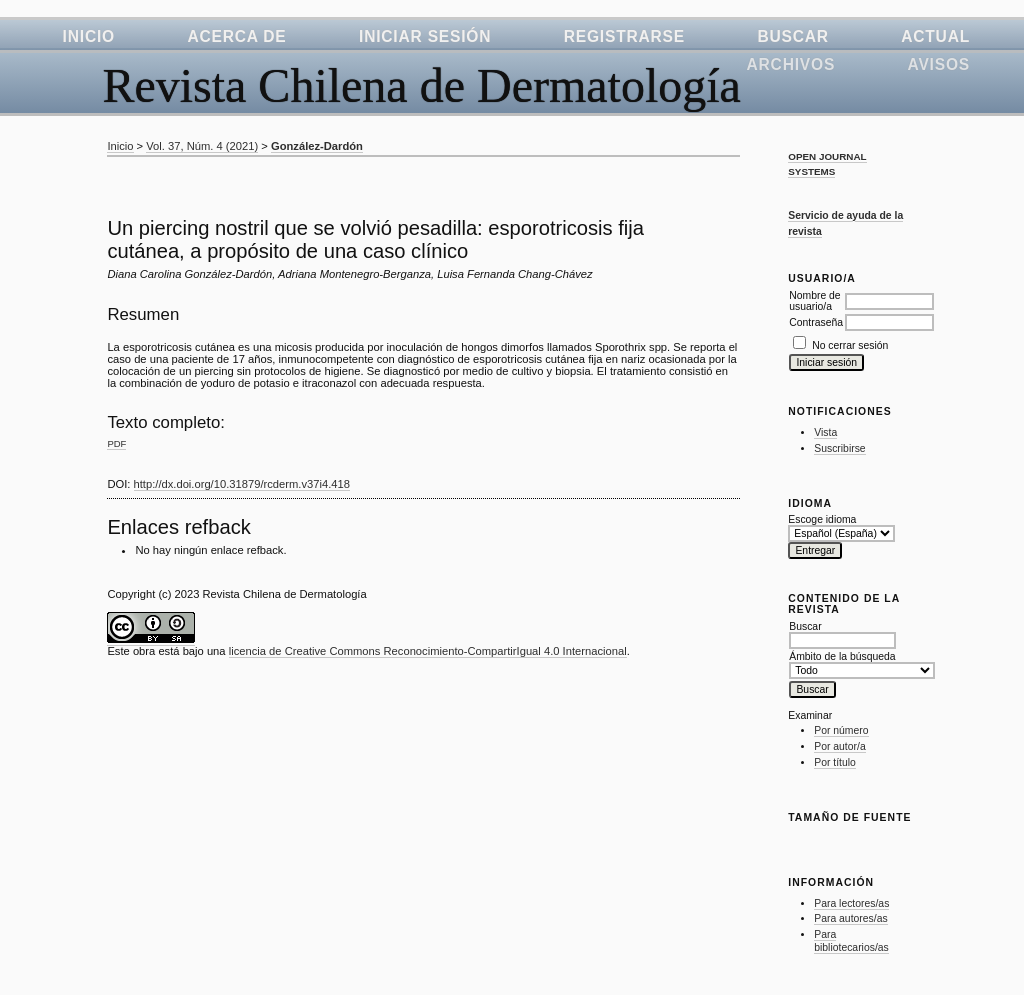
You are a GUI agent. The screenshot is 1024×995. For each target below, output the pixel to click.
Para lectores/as (851, 903)
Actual (935, 36)
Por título (835, 762)
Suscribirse (839, 448)
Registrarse (624, 36)
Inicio (89, 36)
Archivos (791, 64)
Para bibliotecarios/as (851, 941)
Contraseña (816, 322)
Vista (825, 432)
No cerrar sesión (850, 345)
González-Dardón (317, 146)
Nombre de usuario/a (814, 301)
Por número (841, 730)
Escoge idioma (822, 519)
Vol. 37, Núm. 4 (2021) (202, 146)
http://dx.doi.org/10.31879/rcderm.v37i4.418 (242, 484)
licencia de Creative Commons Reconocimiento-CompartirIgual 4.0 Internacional (428, 651)
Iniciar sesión (425, 36)
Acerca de (236, 36)
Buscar (792, 36)
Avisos (939, 64)
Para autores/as (850, 918)
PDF (116, 443)
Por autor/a (839, 746)
